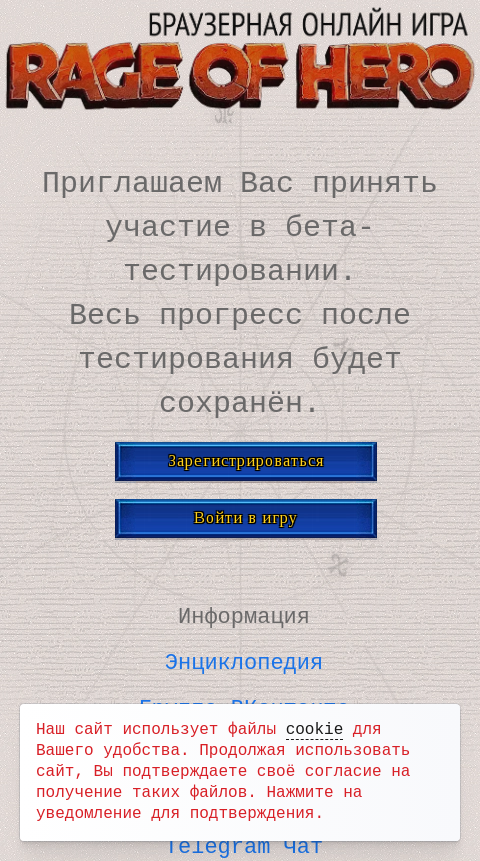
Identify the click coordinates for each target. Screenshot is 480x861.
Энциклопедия (244, 659)
